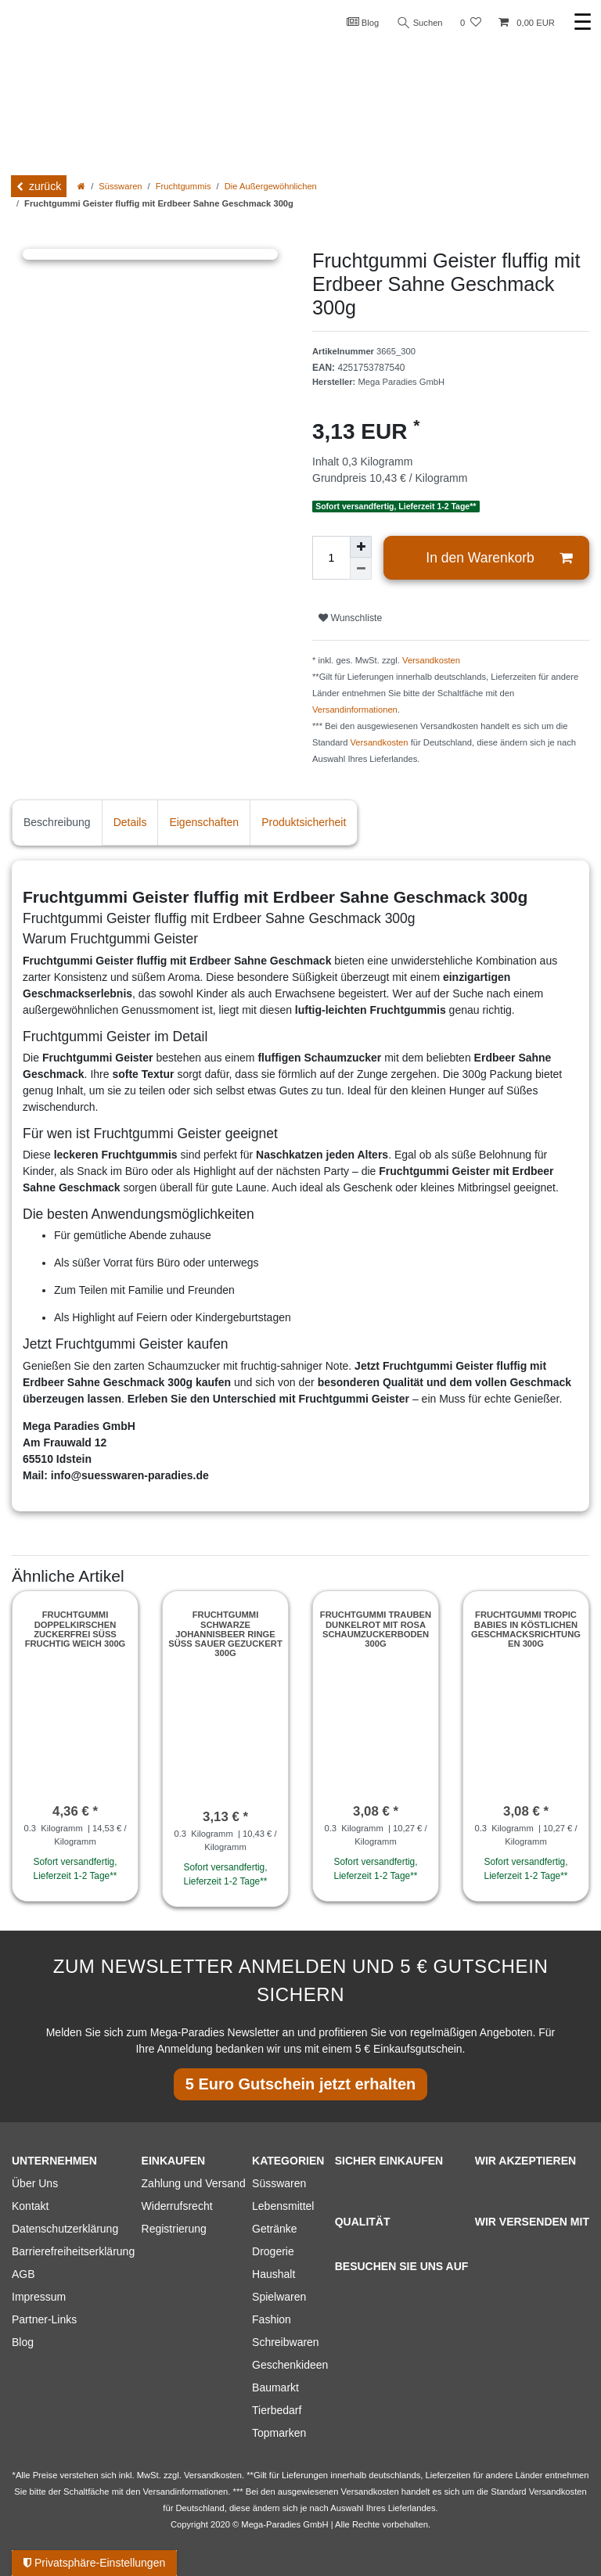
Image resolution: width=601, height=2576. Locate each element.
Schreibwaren (285, 2342)
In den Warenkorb (499, 558)
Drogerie (273, 2251)
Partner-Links (44, 2319)
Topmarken (279, 2433)
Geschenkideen (290, 2365)
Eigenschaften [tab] (204, 822)
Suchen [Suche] (420, 23)
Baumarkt (275, 2387)
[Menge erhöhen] (361, 547)
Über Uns (35, 2183)
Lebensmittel (283, 2206)
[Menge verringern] (361, 569)
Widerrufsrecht (177, 2206)
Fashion (271, 2319)
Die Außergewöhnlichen (271, 186)
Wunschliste (350, 618)
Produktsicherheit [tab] (303, 822)
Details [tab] (130, 822)
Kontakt (30, 2206)
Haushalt (273, 2274)
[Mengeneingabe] (331, 558)
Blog (363, 21)
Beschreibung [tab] (57, 822)
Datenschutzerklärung (65, 2228)
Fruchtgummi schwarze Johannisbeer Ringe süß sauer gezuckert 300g (225, 1634)
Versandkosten (431, 660)
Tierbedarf (276, 2410)
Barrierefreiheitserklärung (73, 2251)
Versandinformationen (355, 709)
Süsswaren (120, 186)
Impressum (39, 2296)
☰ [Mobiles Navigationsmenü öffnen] (582, 22)
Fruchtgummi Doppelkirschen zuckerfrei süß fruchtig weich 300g (75, 1629)
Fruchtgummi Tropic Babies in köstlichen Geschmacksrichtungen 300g (526, 1629)
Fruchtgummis (183, 186)
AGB (23, 2274)
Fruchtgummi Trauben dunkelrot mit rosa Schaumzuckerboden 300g (375, 1629)
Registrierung (174, 2228)
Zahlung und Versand (194, 2183)
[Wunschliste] (471, 23)
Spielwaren (279, 2296)
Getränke (274, 2228)
